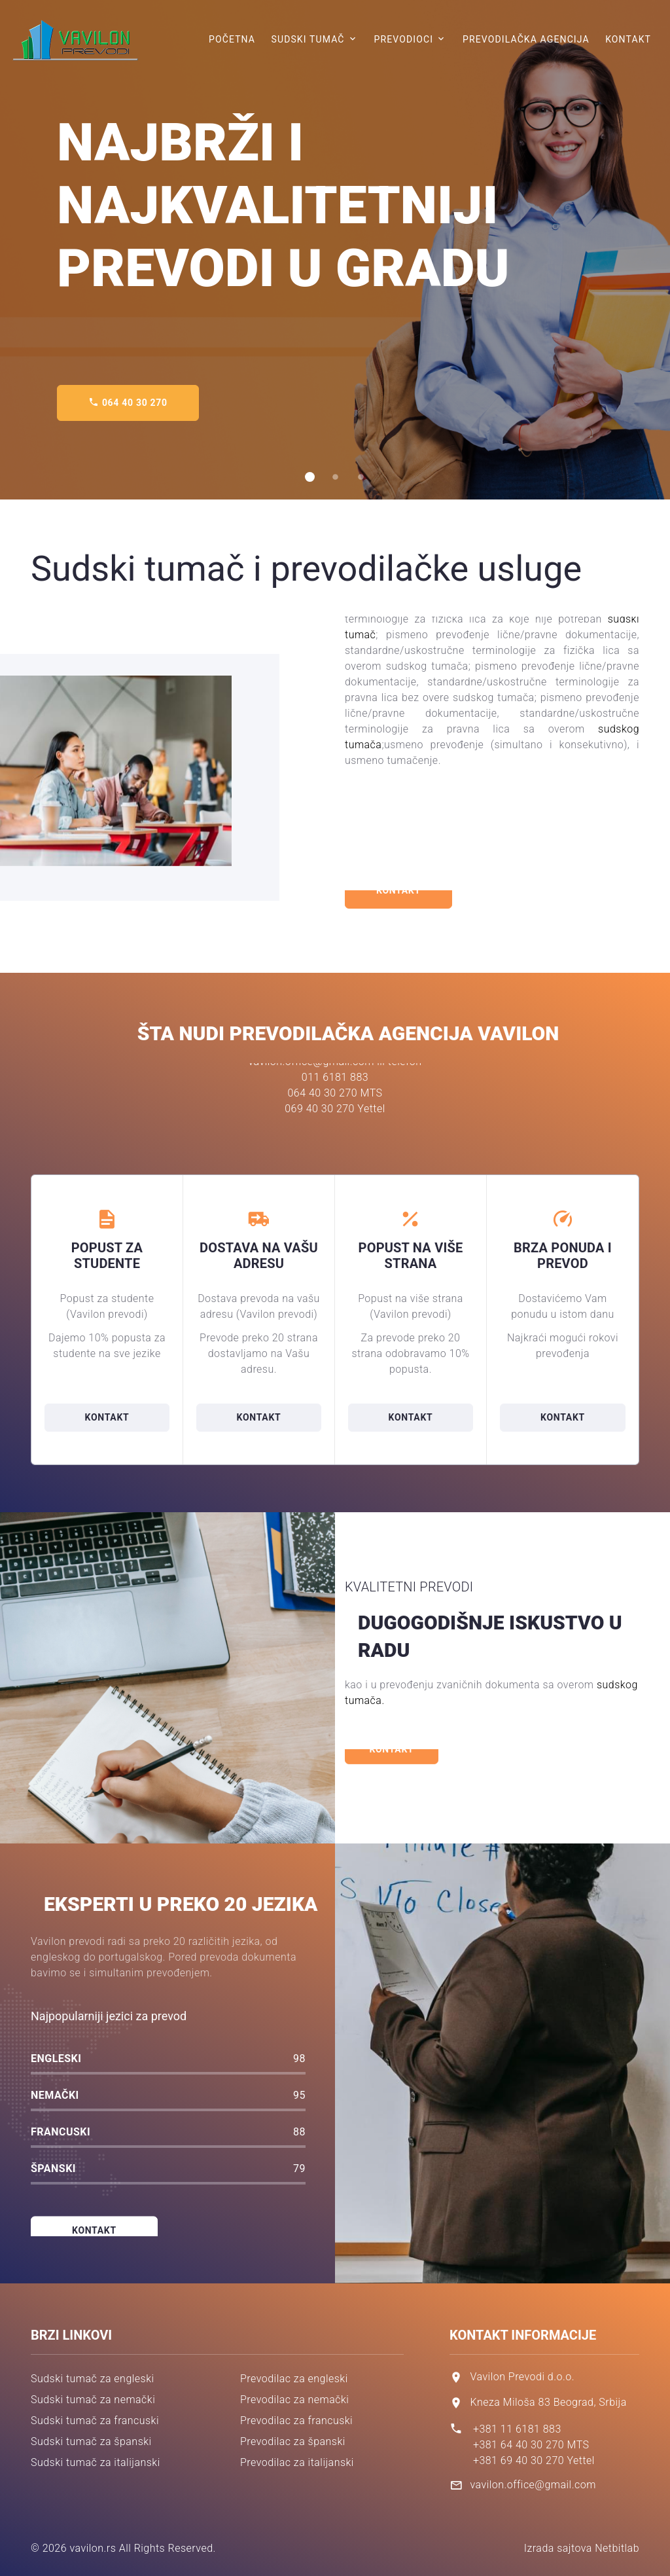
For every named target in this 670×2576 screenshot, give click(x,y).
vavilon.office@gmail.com (532, 2484)
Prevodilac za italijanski (297, 2462)
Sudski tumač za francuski (95, 2420)
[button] (310, 477)
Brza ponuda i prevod (563, 1255)
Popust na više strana (411, 1255)
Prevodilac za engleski (294, 2378)
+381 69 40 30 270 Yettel (534, 2460)
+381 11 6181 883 (517, 2429)
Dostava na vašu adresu (259, 1255)
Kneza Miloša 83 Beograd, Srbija (548, 2402)
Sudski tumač (308, 39)
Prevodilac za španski (292, 2441)
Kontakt (628, 39)
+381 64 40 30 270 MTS (531, 2445)
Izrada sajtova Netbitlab (581, 2548)
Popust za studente (107, 1255)
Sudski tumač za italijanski (95, 2462)
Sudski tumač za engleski (92, 2378)
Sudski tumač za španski (91, 2441)
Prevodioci (403, 39)
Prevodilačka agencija (526, 39)
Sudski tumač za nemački (93, 2399)
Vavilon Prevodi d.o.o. (522, 2376)
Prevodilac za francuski (296, 2420)
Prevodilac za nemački (294, 2399)
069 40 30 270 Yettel (335, 1067)
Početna (232, 39)
